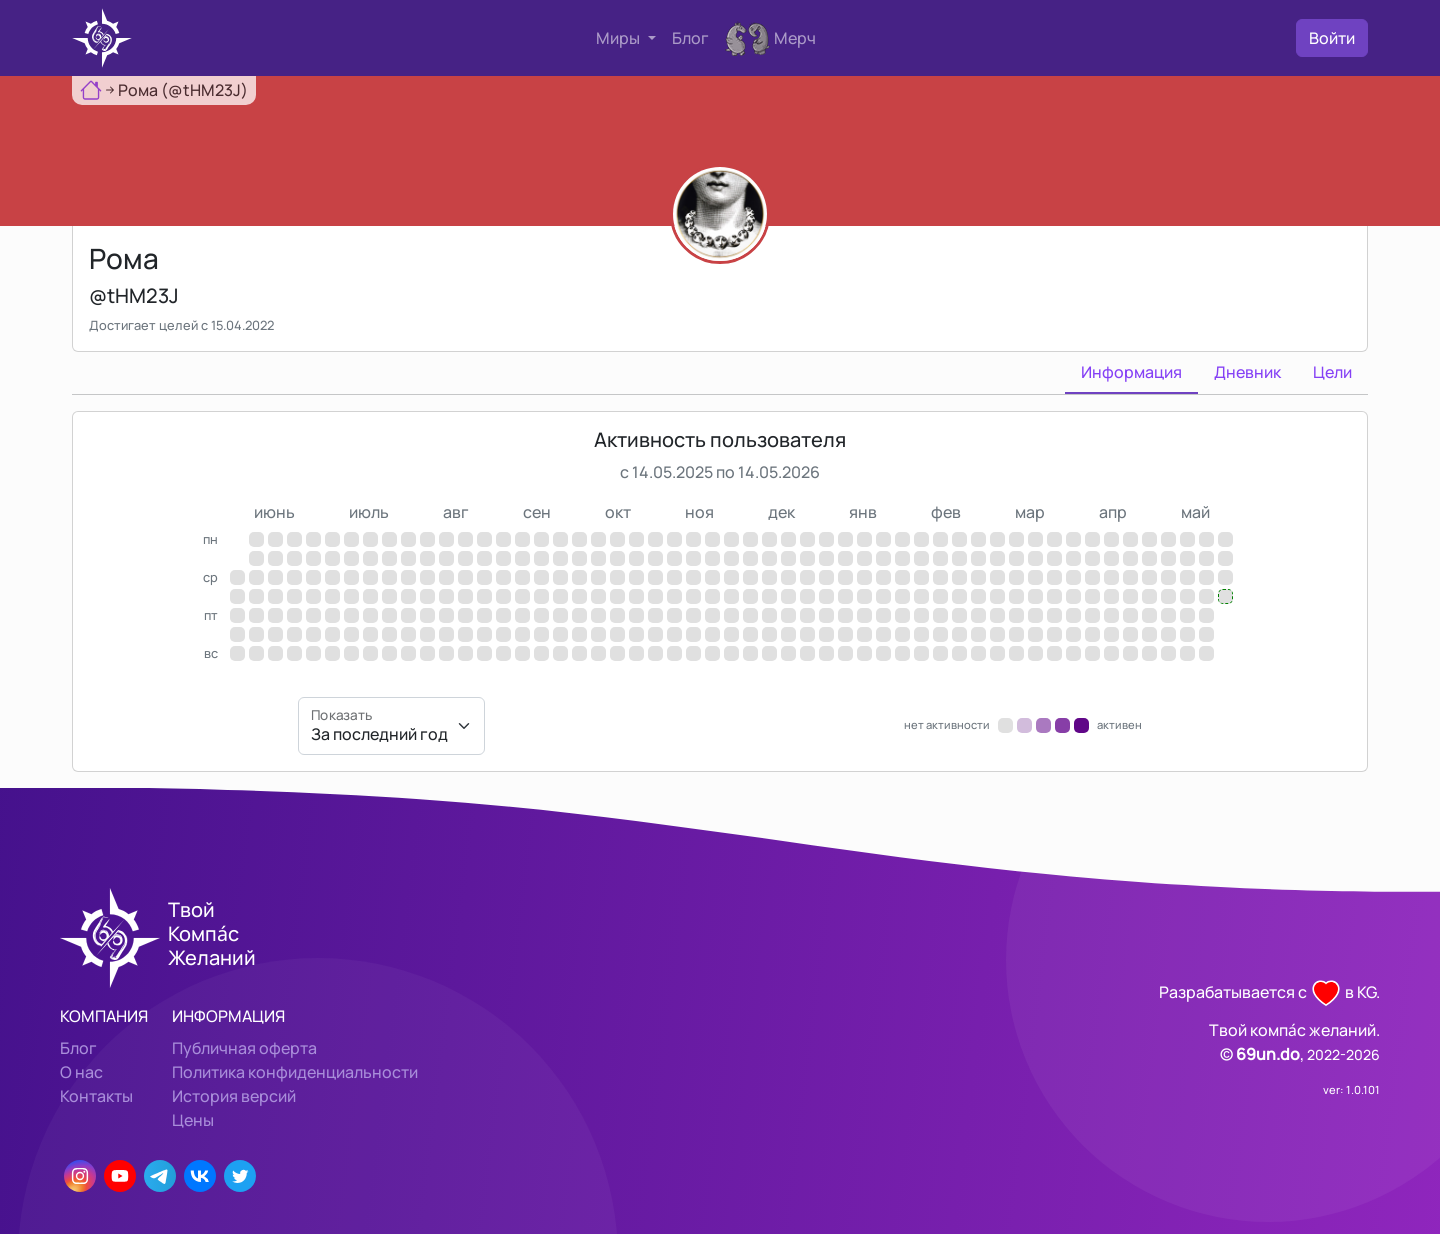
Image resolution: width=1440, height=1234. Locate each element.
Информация (1131, 372)
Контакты (96, 1096)
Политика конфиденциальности (295, 1072)
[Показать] (391, 726)
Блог (690, 38)
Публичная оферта (244, 1048)
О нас (81, 1072)
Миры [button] (619, 38)
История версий (234, 1096)
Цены (193, 1120)
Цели (1332, 372)
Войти (1332, 38)
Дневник (1247, 372)
